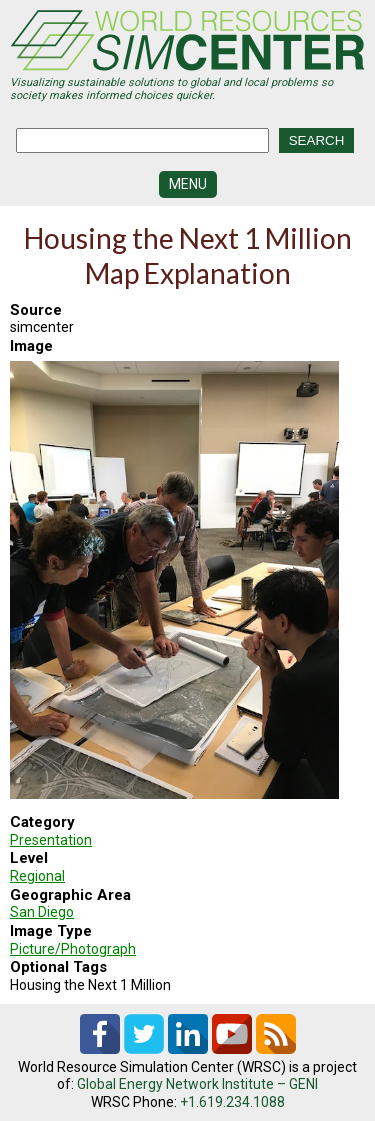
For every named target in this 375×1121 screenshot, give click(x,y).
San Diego (42, 912)
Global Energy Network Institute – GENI (197, 1084)
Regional (37, 876)
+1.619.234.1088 (232, 1102)
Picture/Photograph (73, 949)
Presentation (51, 840)
